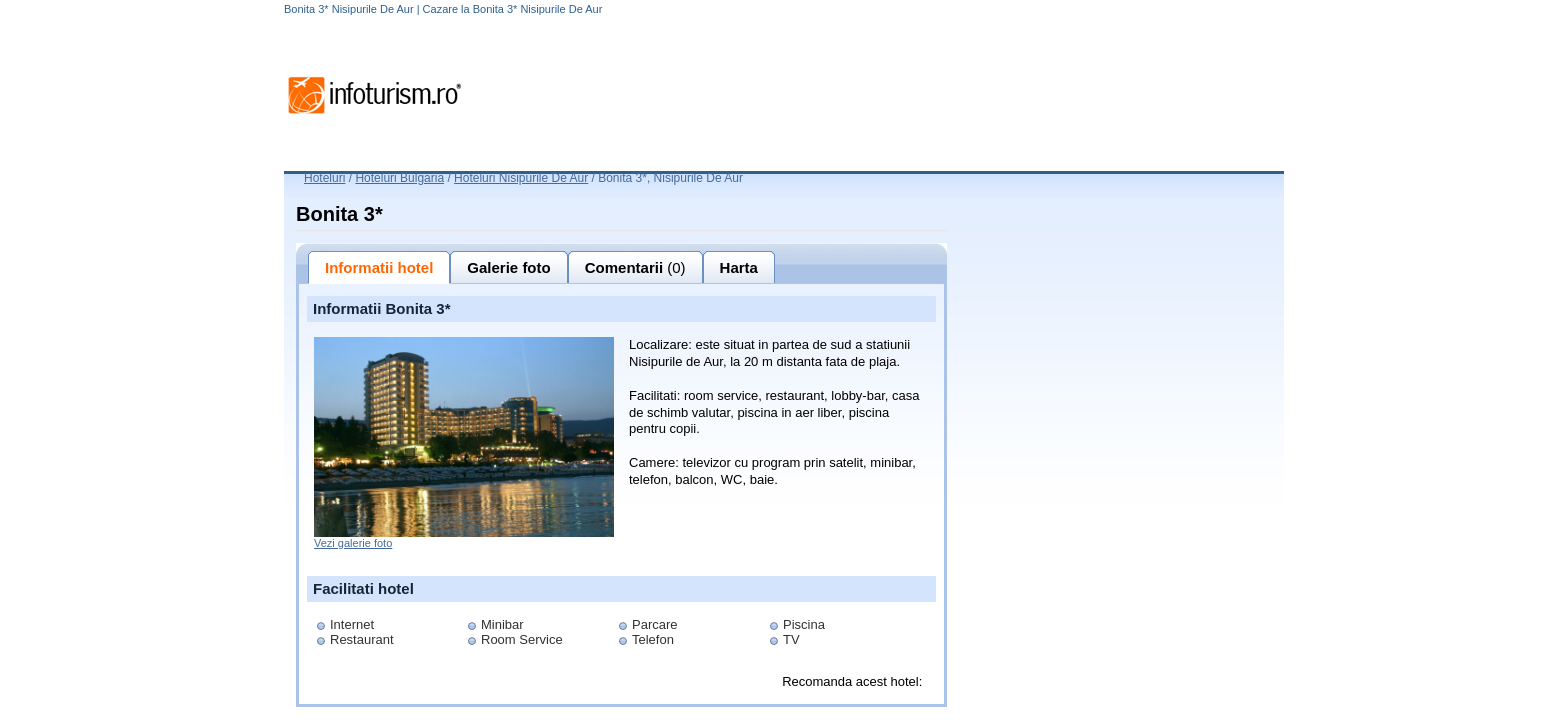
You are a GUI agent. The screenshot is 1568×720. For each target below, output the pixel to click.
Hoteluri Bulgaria (399, 178)
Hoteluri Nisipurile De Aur (521, 178)
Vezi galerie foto (353, 543)
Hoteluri (324, 178)
